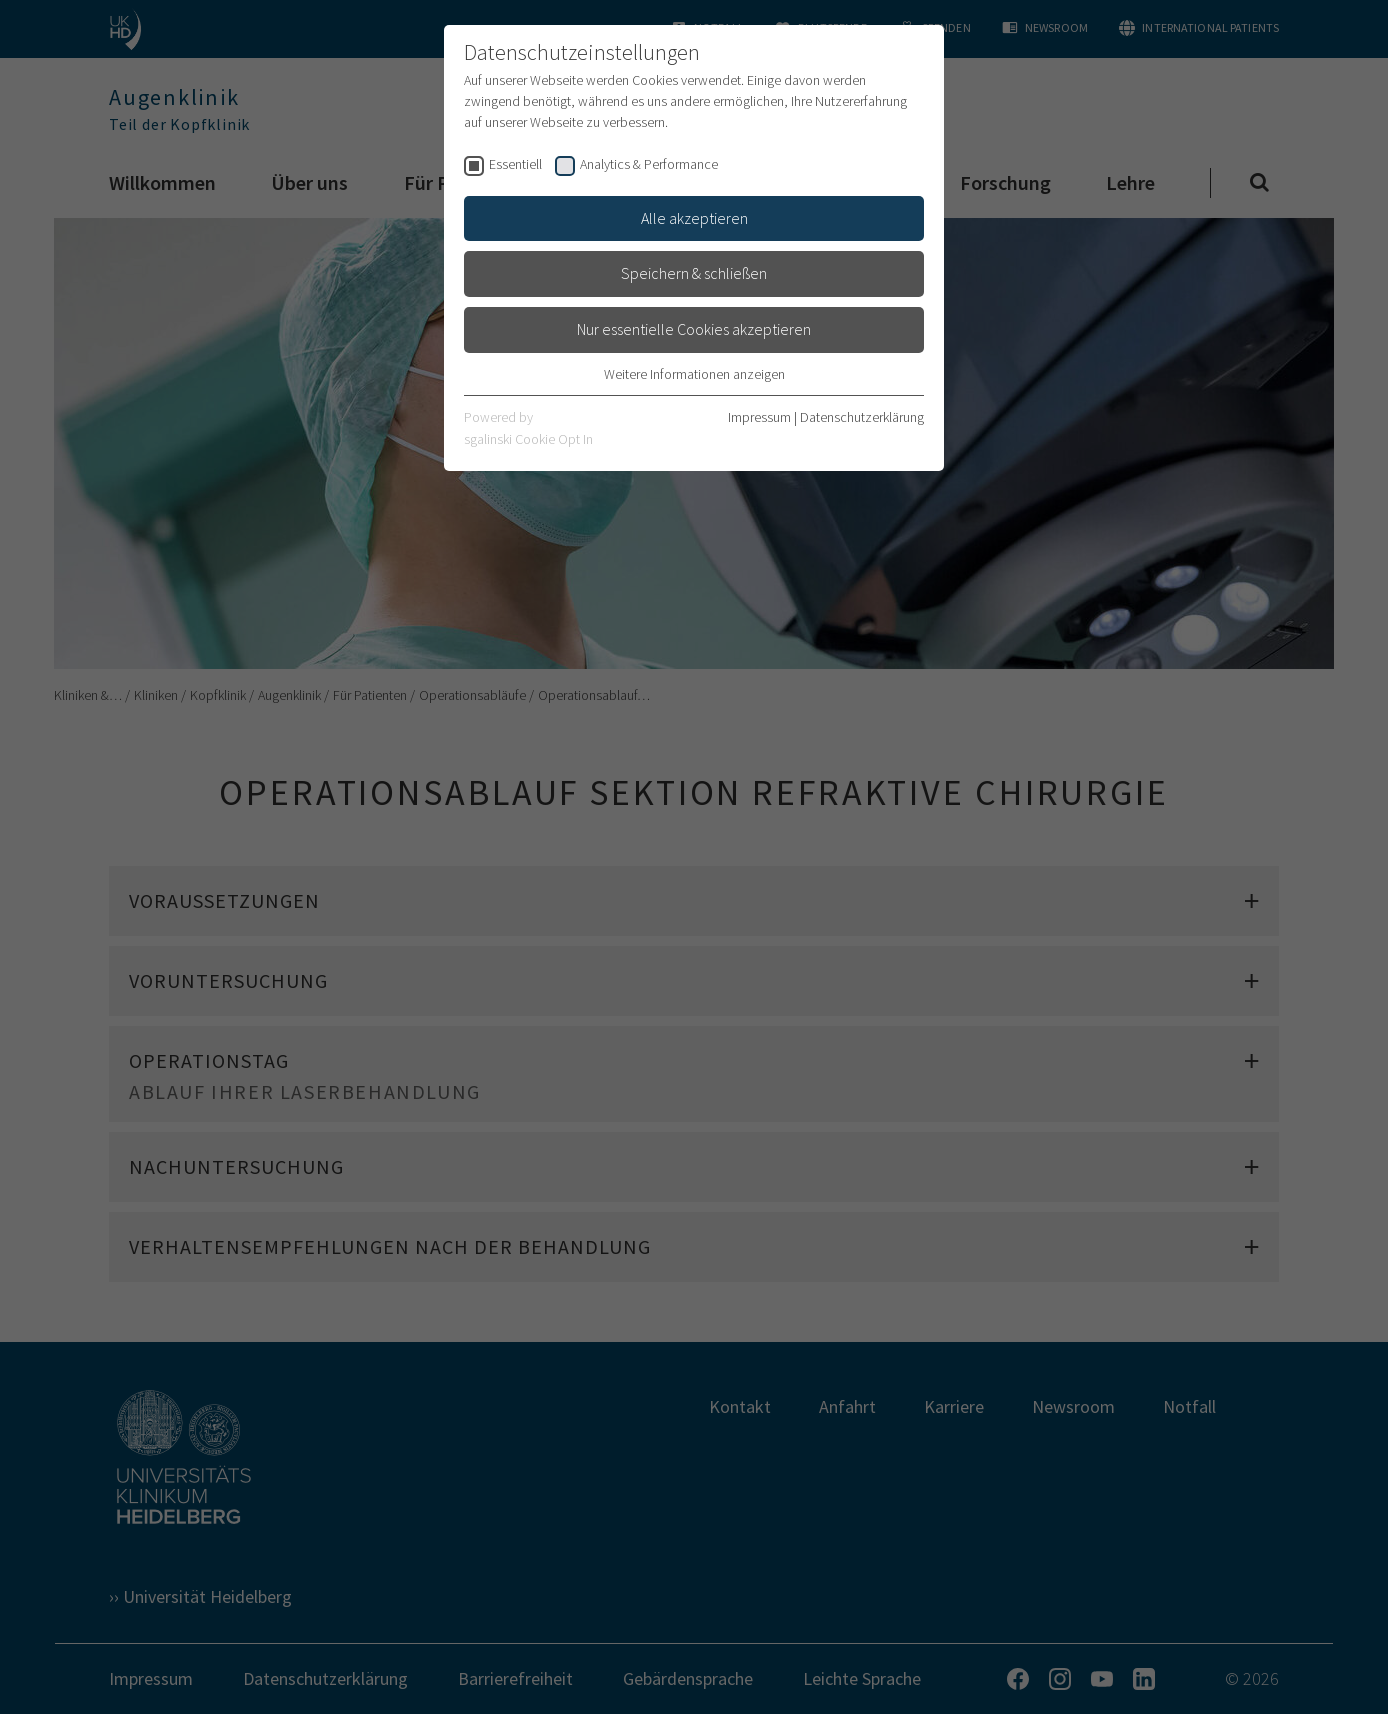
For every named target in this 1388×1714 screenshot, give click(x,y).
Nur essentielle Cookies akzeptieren (694, 329)
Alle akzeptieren (694, 218)
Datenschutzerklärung (862, 417)
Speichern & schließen (694, 273)
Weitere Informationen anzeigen (694, 374)
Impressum (759, 417)
